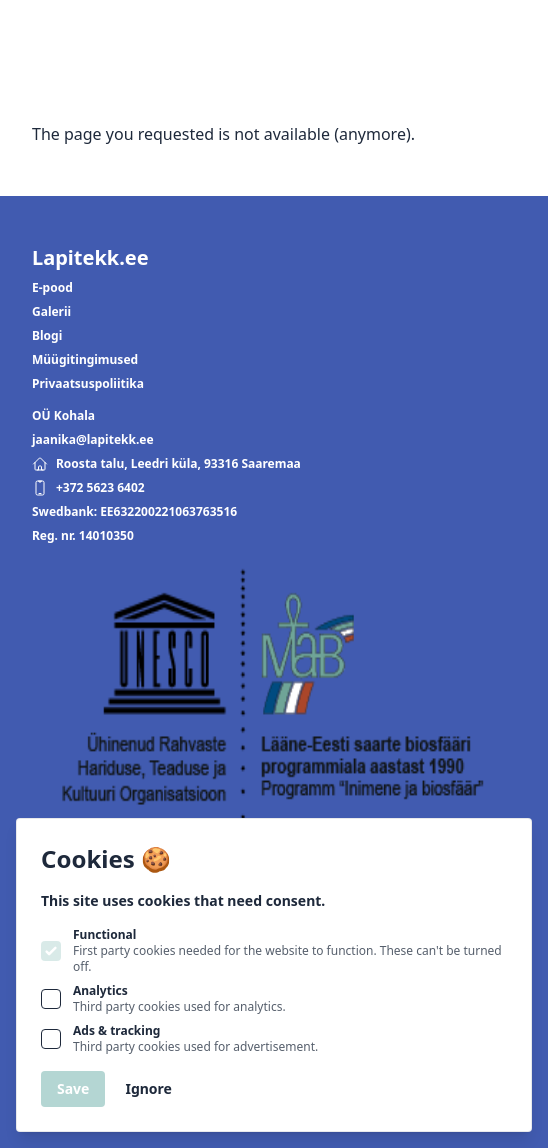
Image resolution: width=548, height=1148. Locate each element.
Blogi (47, 336)
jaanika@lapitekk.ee (93, 440)
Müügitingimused (85, 360)
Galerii (51, 312)
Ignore (148, 1088)
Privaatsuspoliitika (88, 384)
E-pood (52, 288)
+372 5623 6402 (88, 488)
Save (73, 1088)
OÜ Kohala (63, 416)
